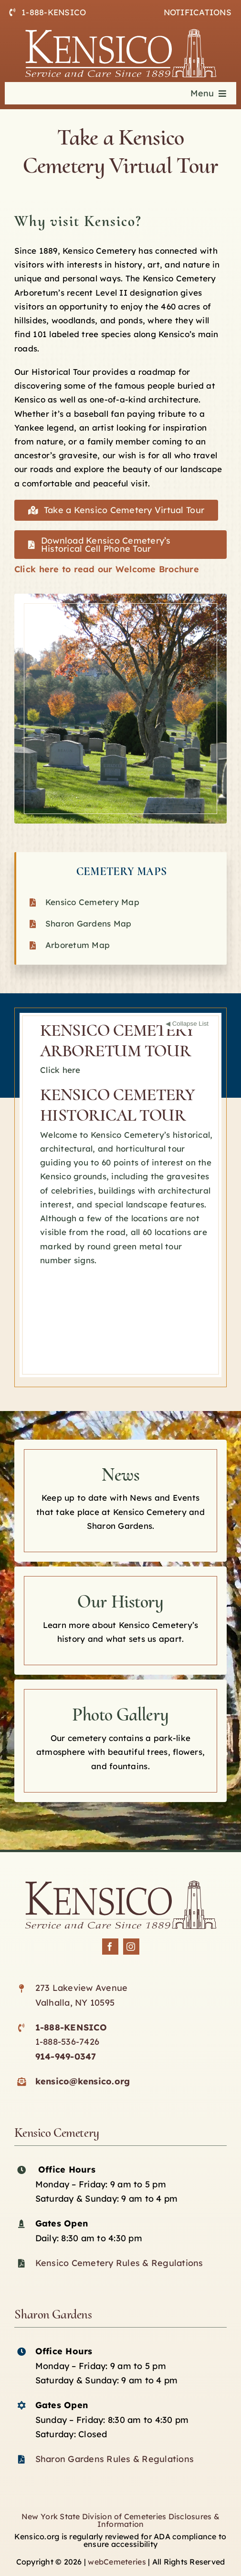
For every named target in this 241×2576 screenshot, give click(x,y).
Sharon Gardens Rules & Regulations (114, 2458)
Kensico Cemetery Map (92, 902)
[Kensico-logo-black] (120, 1885)
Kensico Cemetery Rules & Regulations (119, 2262)
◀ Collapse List (187, 1023)
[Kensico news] (120, 1501)
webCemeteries (117, 2561)
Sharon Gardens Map (88, 923)
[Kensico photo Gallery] (120, 1741)
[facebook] (110, 1946)
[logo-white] (120, 33)
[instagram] (131, 1946)
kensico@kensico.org (82, 2081)
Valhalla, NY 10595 (75, 2002)
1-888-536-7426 (67, 2041)
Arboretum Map (77, 945)
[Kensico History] (120, 1620)
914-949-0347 (65, 2056)
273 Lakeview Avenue (81, 1987)
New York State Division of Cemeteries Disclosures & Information (120, 2520)
